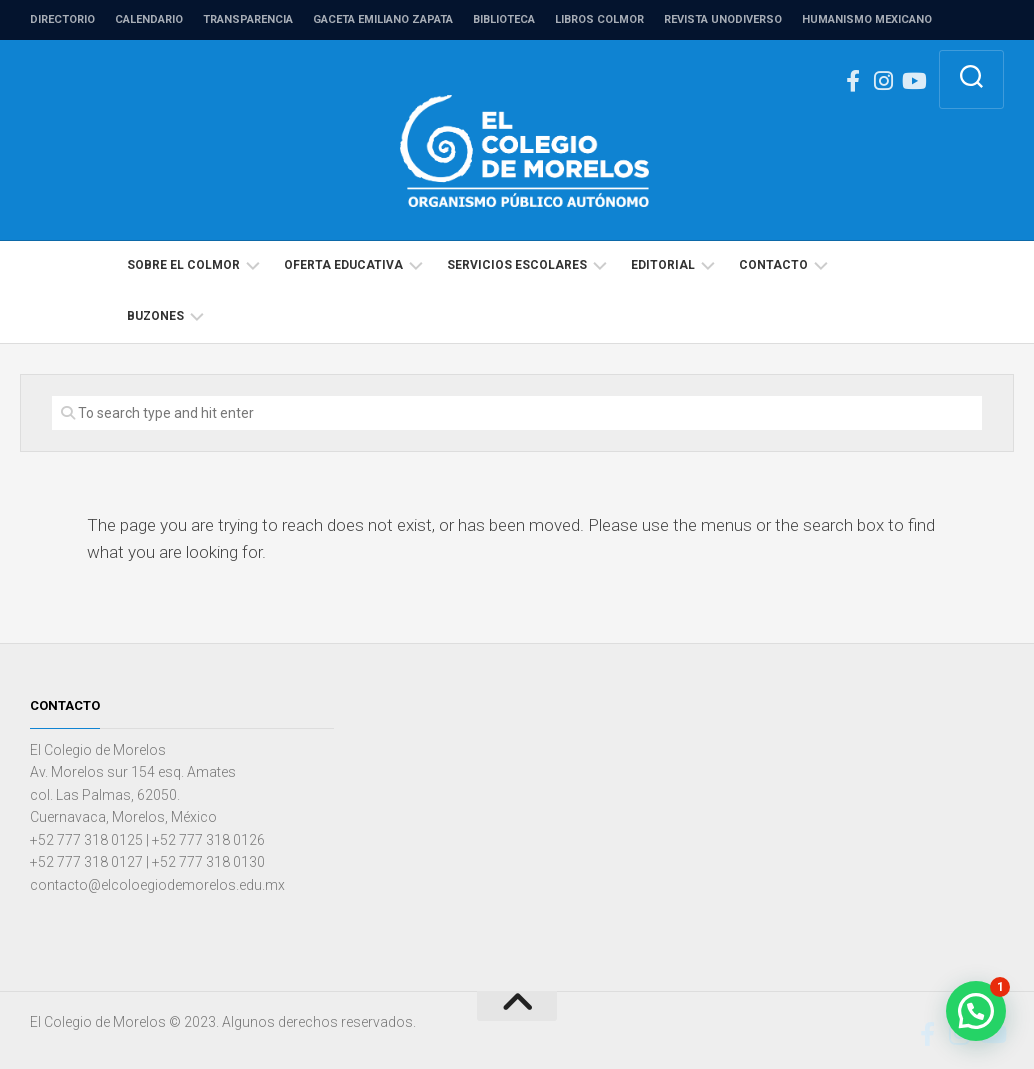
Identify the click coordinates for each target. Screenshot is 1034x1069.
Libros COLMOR (599, 19)
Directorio (62, 19)
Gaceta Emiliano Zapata (383, 19)
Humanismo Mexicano (867, 19)
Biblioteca (504, 19)
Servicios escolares (517, 265)
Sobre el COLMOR (183, 265)
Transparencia (248, 19)
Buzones (155, 316)
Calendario (149, 19)
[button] (976, 1011)
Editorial (663, 265)
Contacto (773, 265)
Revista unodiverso (723, 19)
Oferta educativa (343, 265)
